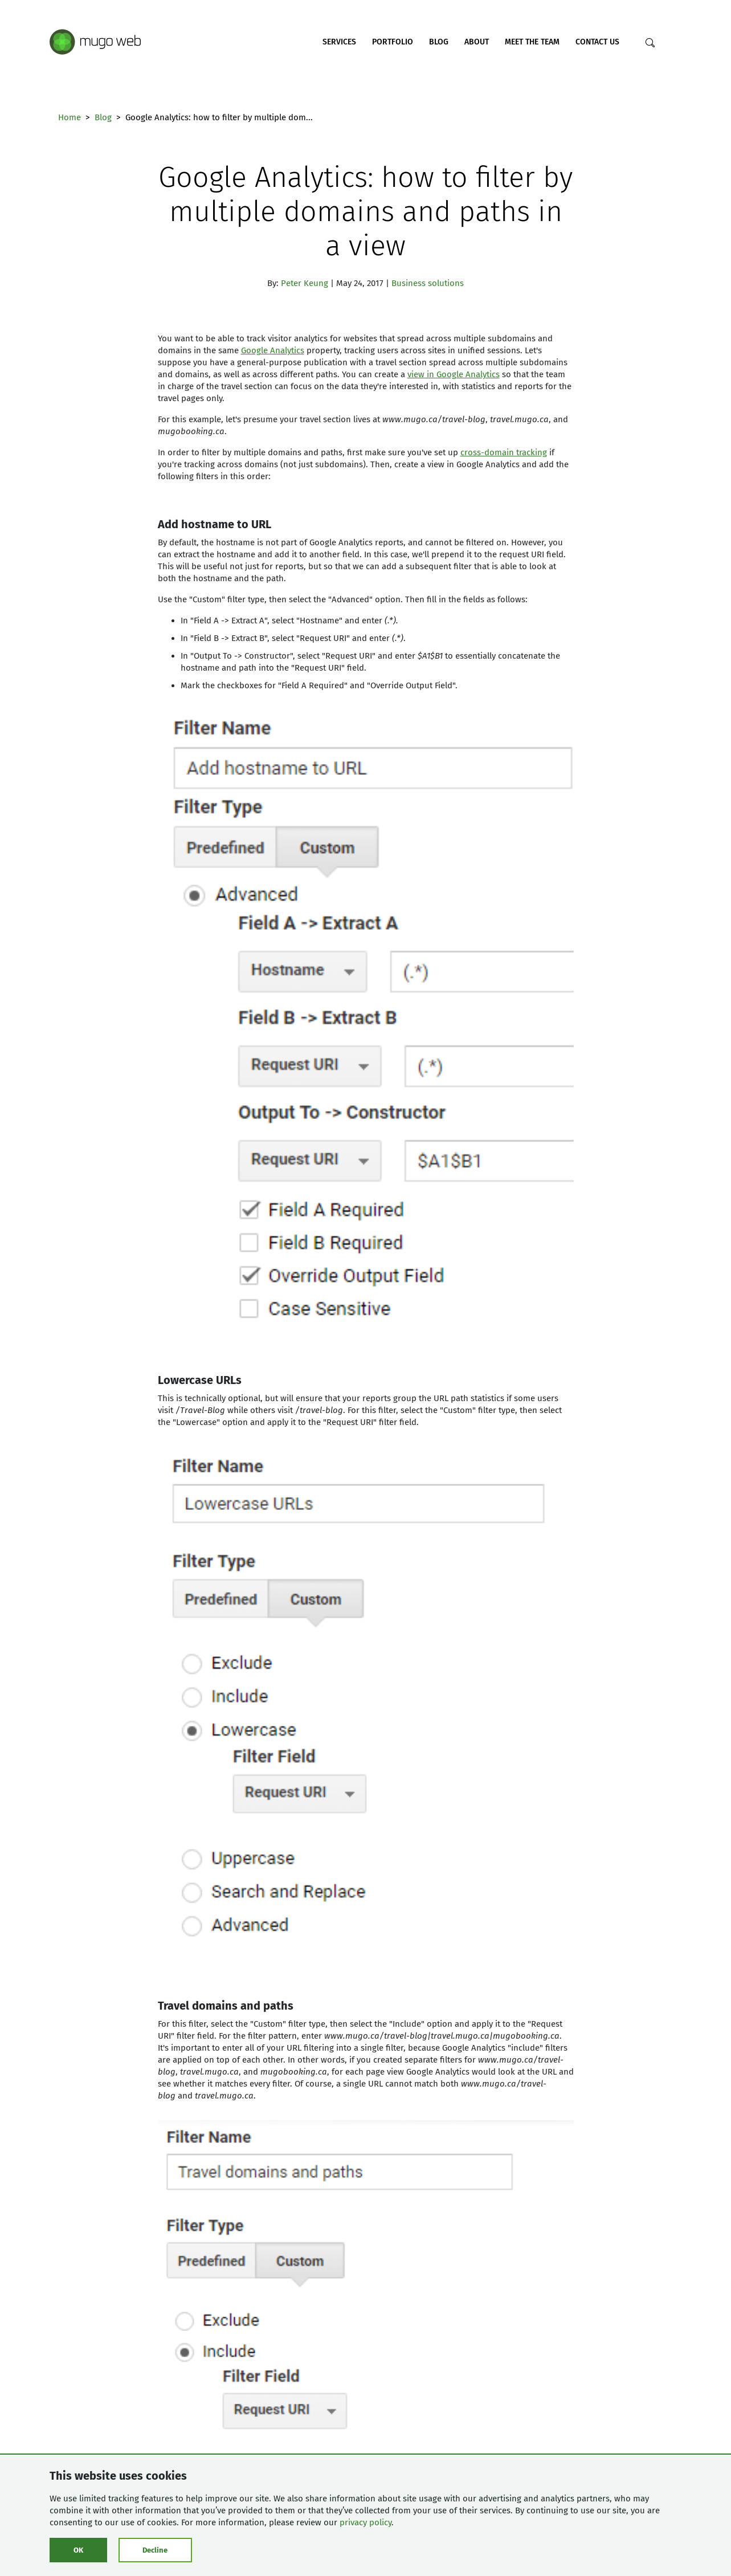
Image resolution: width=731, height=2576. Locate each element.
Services (339, 42)
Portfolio (392, 42)
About (476, 42)
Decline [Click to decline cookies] (155, 2550)
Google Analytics (272, 350)
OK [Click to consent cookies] (78, 2550)
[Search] (650, 43)
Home (69, 117)
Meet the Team (532, 42)
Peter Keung (304, 283)
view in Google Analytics (453, 374)
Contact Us (597, 42)
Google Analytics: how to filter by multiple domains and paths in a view (365, 211)
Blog (438, 42)
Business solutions (427, 283)
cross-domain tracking (503, 452)
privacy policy (365, 2522)
